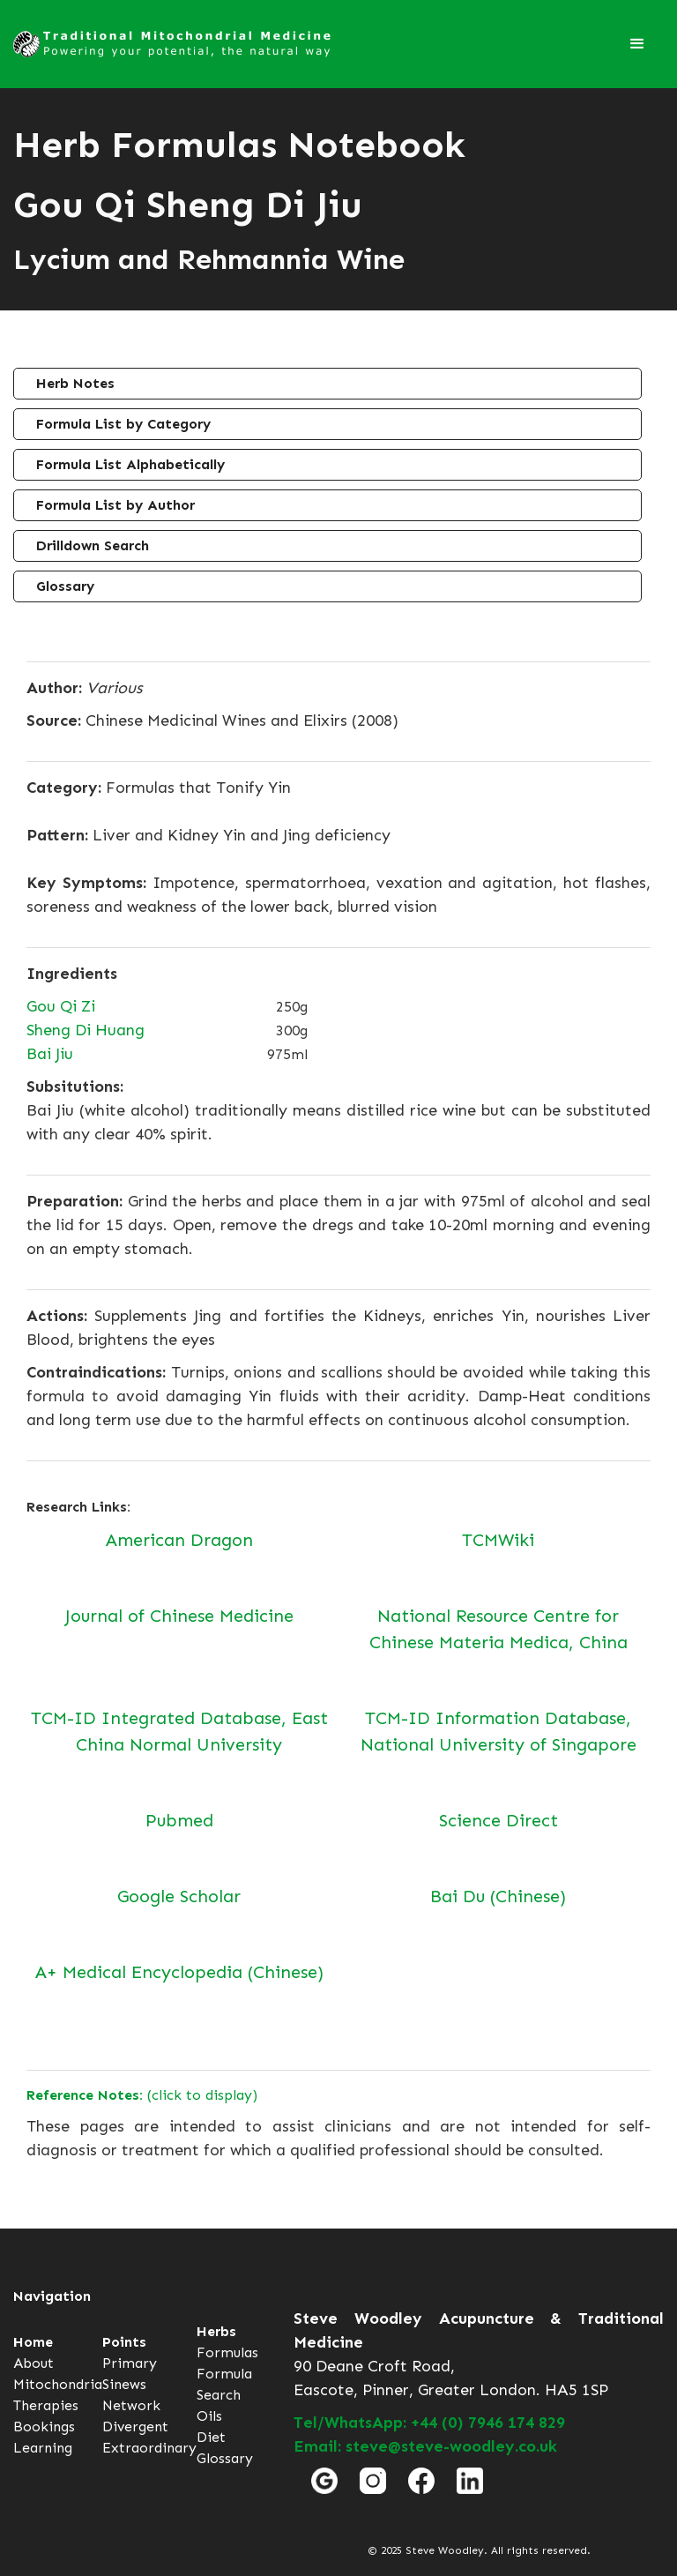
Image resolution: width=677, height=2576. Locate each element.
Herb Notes (75, 383)
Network (131, 2405)
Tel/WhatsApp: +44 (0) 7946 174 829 (429, 2422)
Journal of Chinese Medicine (179, 1615)
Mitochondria (57, 2384)
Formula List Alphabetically (130, 464)
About (33, 2363)
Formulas (227, 2352)
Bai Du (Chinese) (498, 1896)
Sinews (124, 2384)
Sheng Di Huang (85, 1030)
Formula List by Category (123, 423)
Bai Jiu (49, 1054)
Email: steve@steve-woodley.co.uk (425, 2446)
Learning (42, 2447)
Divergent (135, 2426)
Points (124, 2341)
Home (33, 2341)
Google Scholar (179, 1896)
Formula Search (224, 2384)
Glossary (65, 586)
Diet (211, 2437)
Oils (209, 2416)
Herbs (216, 2331)
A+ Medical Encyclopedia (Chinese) (179, 1971)
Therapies (45, 2405)
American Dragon (179, 1539)
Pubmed (179, 1820)
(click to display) (141, 2095)
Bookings (44, 2426)
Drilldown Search (92, 545)
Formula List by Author (115, 505)
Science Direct (498, 1820)
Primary (129, 2363)
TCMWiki (498, 1539)
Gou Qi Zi (60, 1006)
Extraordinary (149, 2447)
